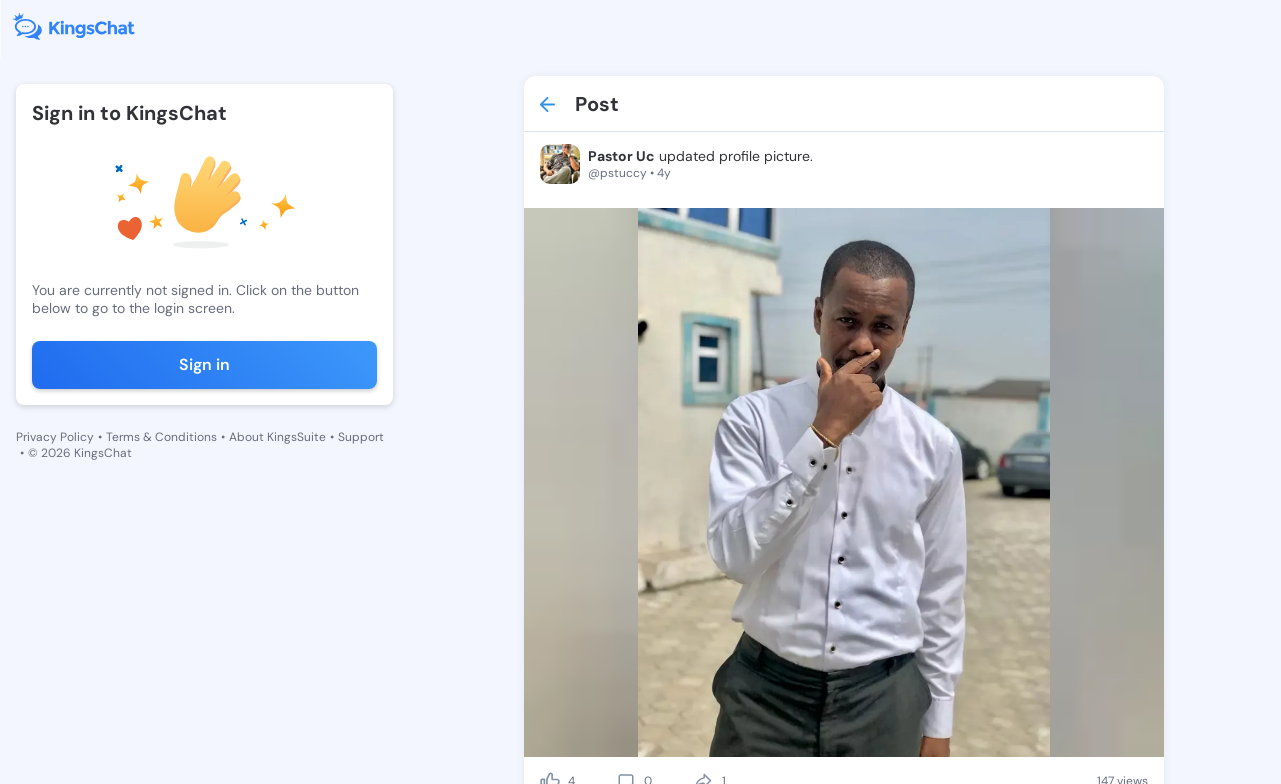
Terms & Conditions (161, 437)
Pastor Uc (621, 156)
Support (361, 437)
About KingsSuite (277, 437)
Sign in (204, 364)
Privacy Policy (55, 437)
